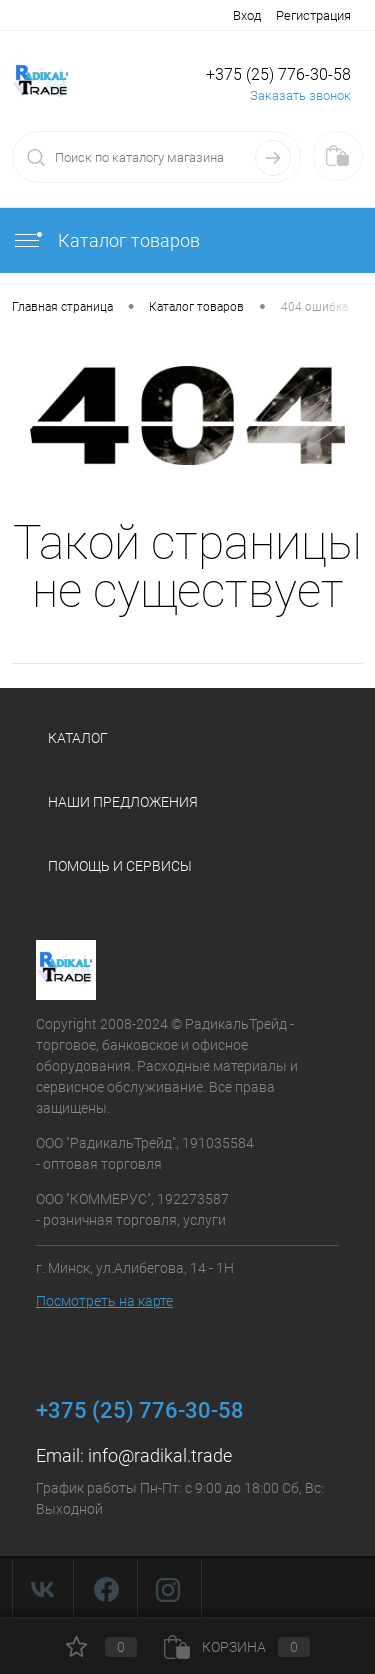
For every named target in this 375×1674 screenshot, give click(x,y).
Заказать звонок (300, 95)
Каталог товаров (106, 240)
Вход (247, 15)
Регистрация (313, 15)
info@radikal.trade (160, 1455)
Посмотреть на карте (104, 1301)
